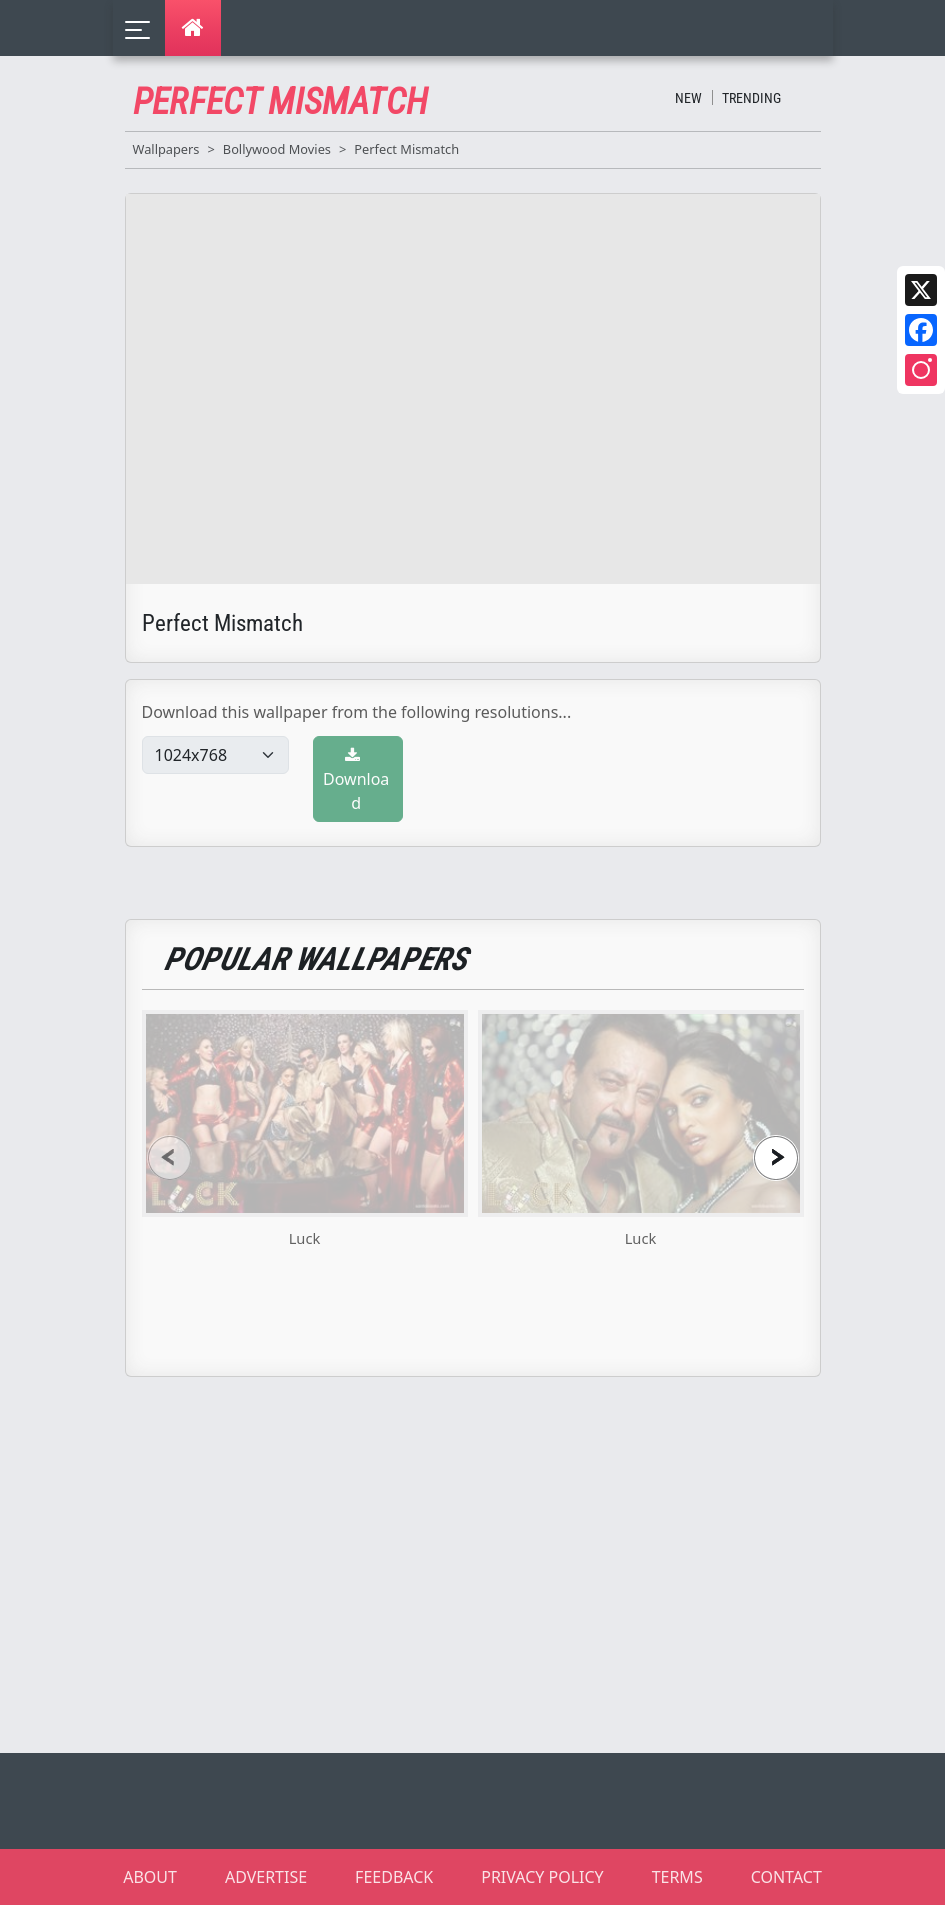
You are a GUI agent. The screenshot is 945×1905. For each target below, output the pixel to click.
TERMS (677, 1877)
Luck (305, 1238)
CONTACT (786, 1877)
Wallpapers (166, 149)
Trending (751, 98)
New (688, 98)
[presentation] (170, 1157)
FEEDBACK (394, 1877)
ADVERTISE (266, 1877)
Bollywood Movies (277, 149)
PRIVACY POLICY (542, 1877)
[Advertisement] (485, 1565)
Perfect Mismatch (406, 149)
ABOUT (150, 1877)
